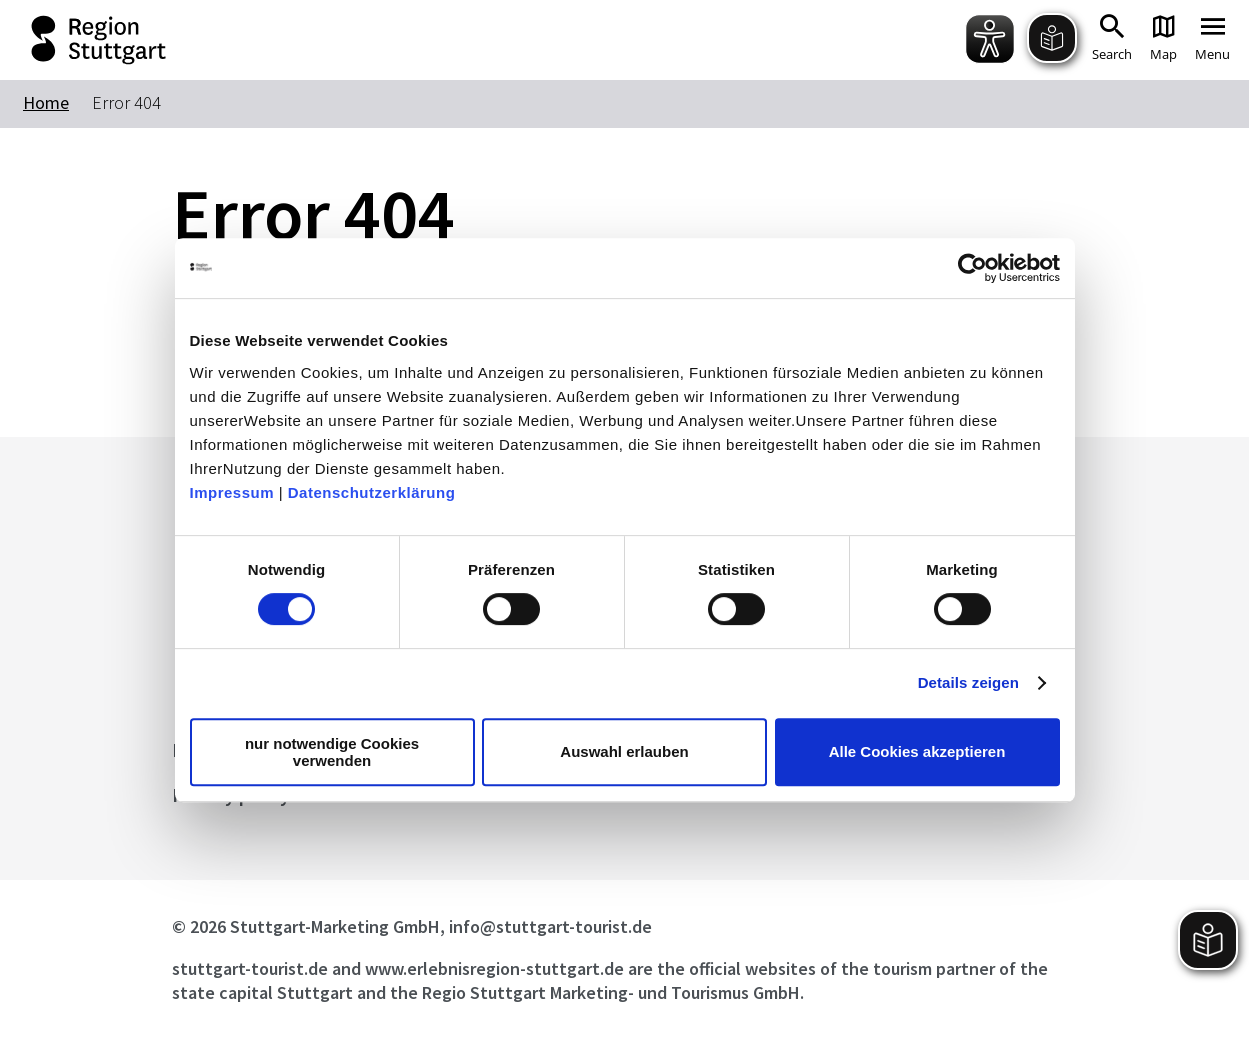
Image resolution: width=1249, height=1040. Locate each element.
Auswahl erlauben (624, 751)
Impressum (232, 492)
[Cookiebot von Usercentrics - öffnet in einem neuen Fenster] (972, 268)
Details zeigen (968, 682)
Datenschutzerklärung (372, 492)
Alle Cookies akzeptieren (917, 751)
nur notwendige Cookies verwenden (332, 752)
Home (46, 102)
